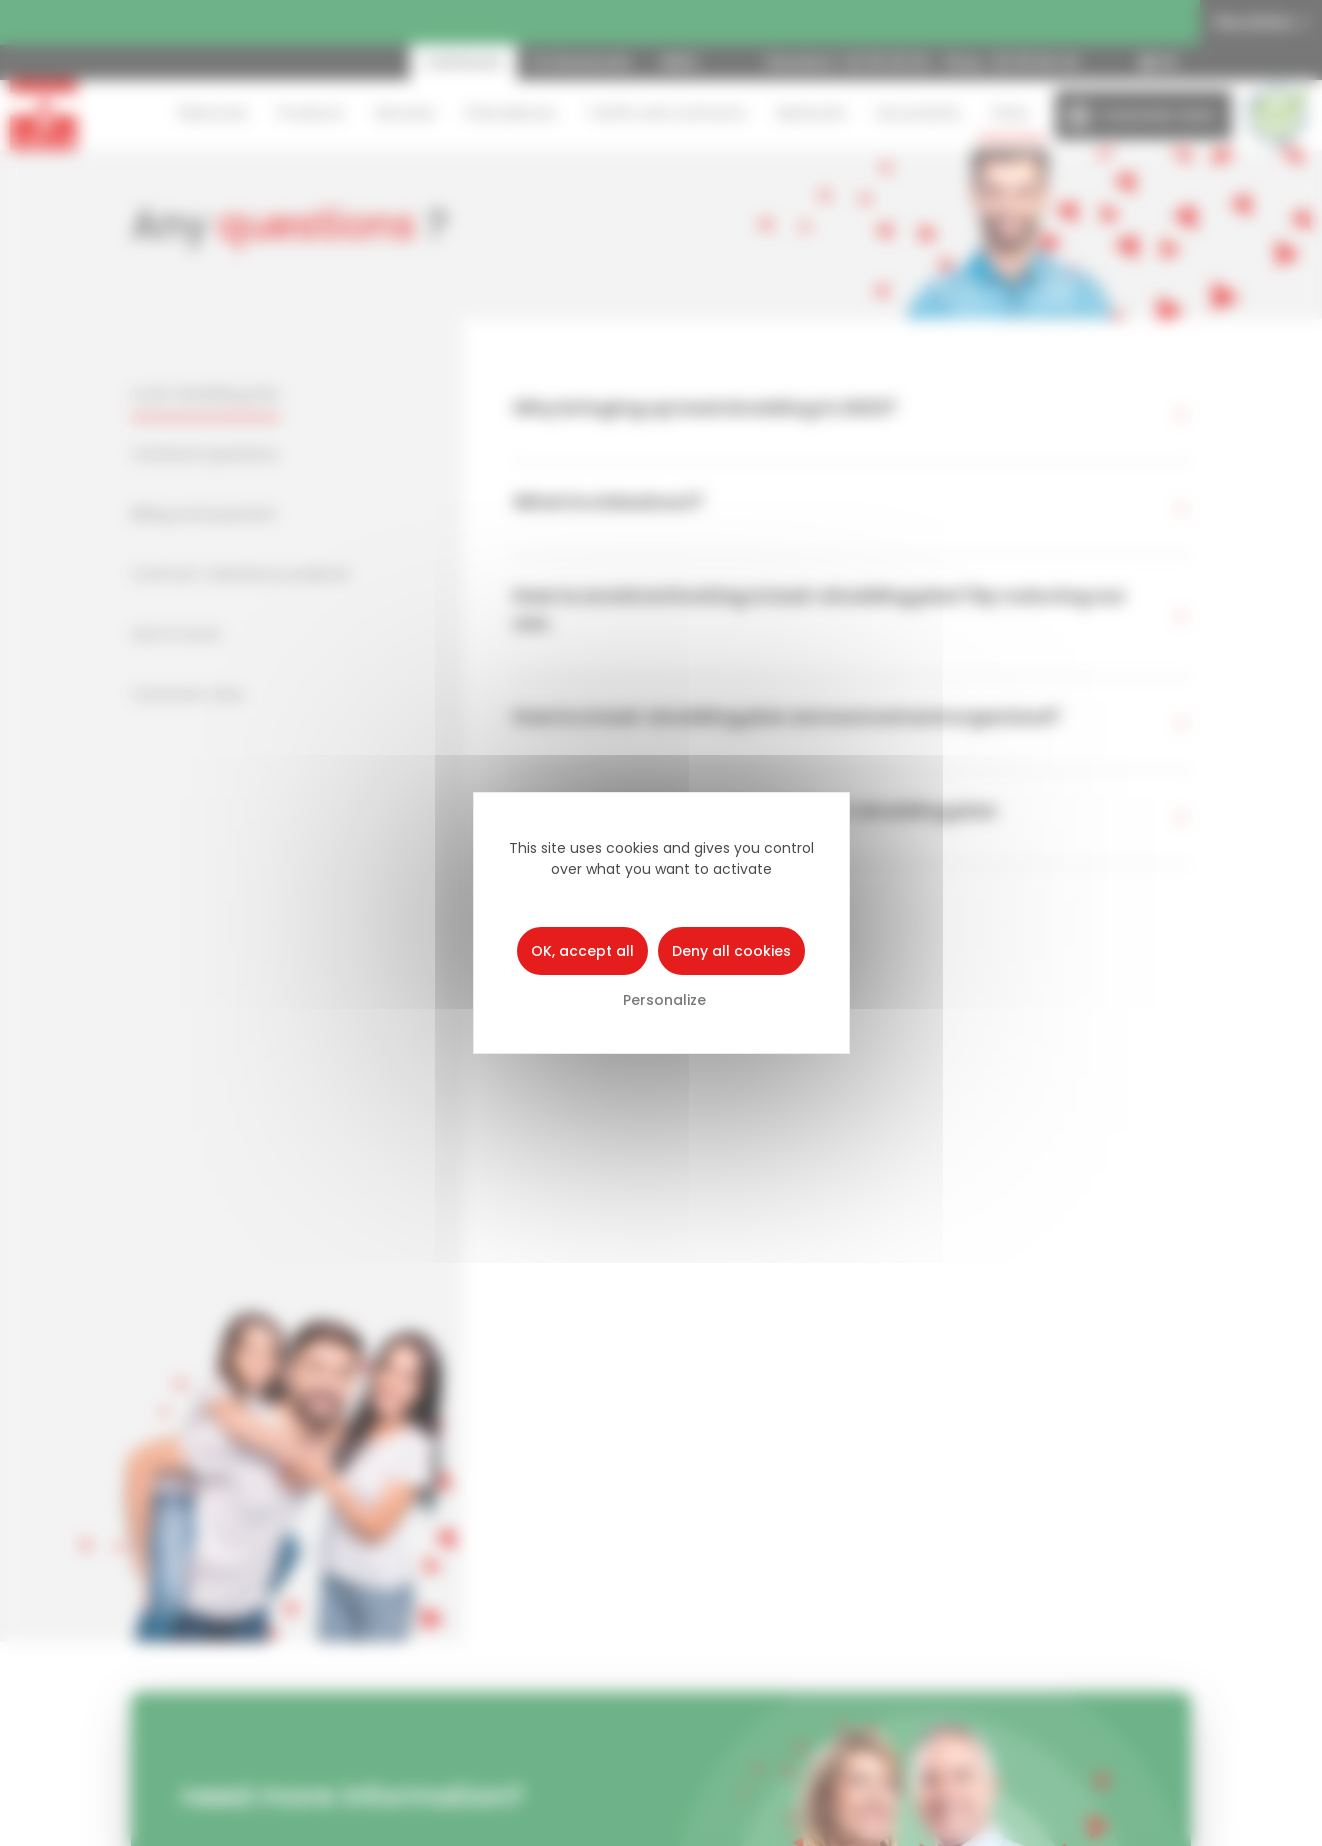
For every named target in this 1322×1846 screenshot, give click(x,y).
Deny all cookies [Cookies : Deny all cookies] (731, 951)
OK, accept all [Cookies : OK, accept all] (582, 951)
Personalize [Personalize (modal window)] (664, 1000)
